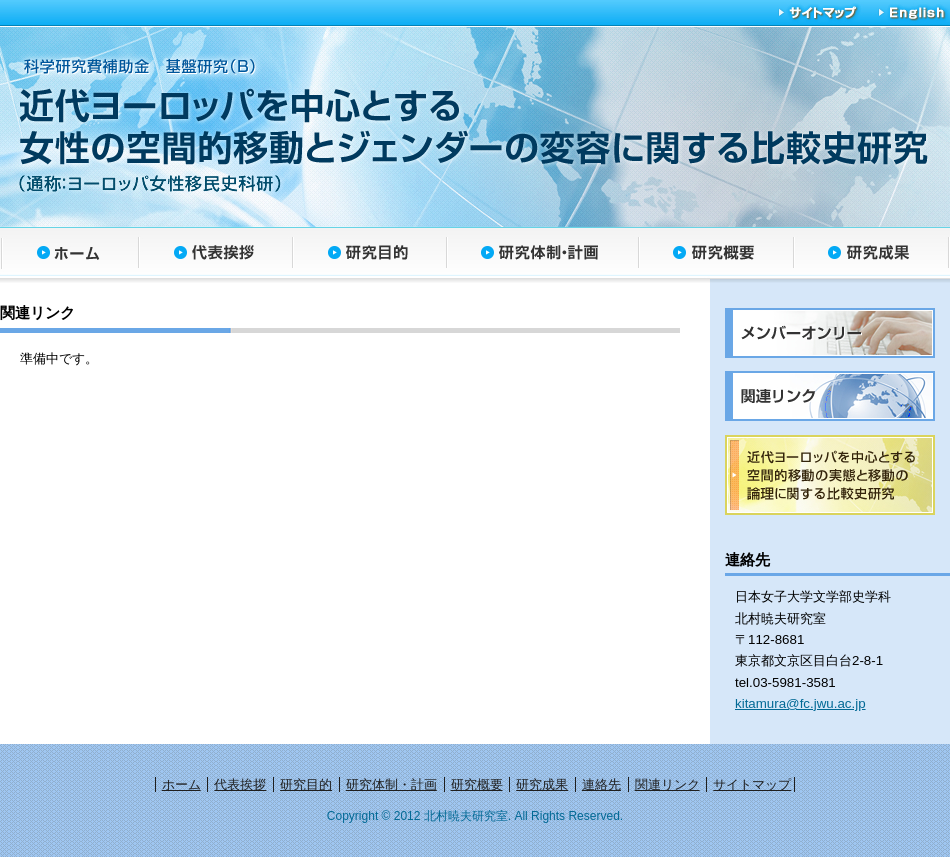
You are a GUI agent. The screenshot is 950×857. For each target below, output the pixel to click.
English (906, 13)
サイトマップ (818, 13)
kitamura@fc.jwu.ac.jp (800, 703)
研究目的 (369, 255)
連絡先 (601, 784)
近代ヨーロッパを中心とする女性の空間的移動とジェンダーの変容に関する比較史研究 (470, 125)
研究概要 (715, 255)
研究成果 (871, 255)
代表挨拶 (215, 255)
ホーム (69, 255)
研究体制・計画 (542, 255)
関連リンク (667, 784)
